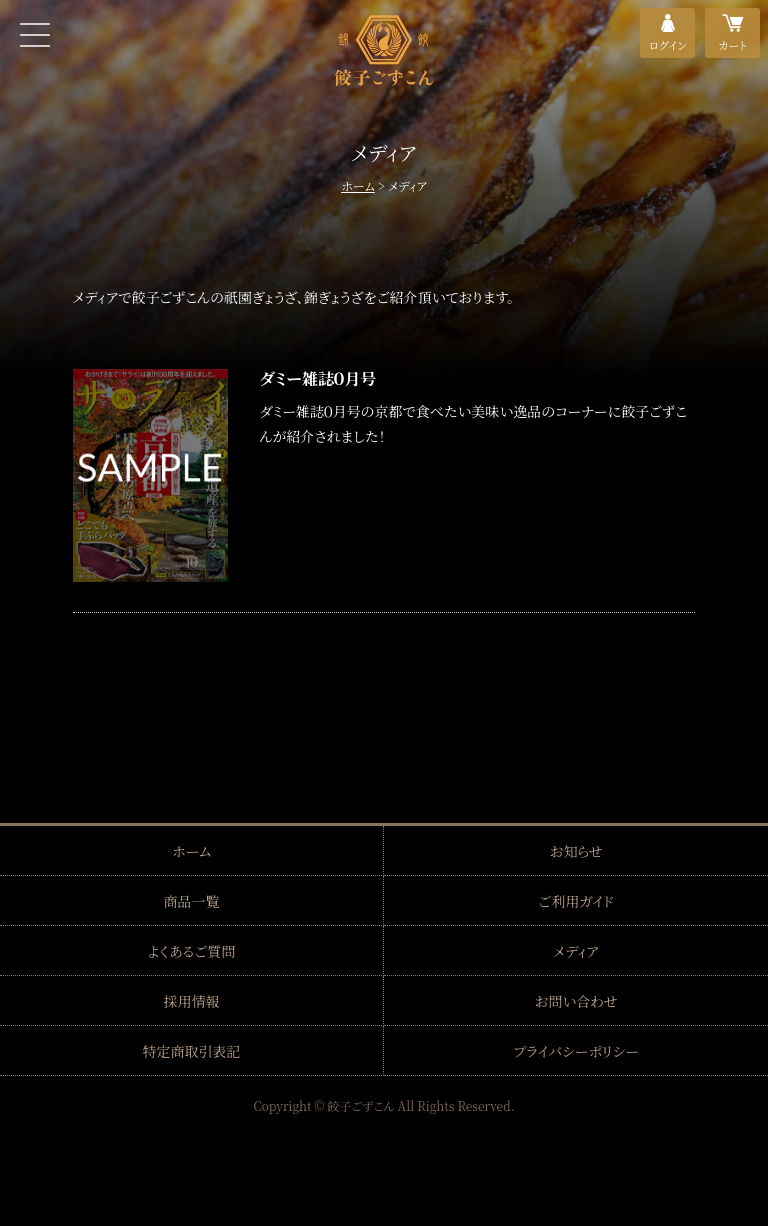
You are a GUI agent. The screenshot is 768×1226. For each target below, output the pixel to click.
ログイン (668, 45)
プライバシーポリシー (576, 1051)
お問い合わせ (576, 1001)
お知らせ (575, 851)
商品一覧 (192, 901)
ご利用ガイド (575, 901)
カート (733, 45)
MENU (35, 35)
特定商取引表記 (192, 1051)
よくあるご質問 (191, 951)
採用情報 (192, 1001)
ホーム (358, 185)
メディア (576, 951)
